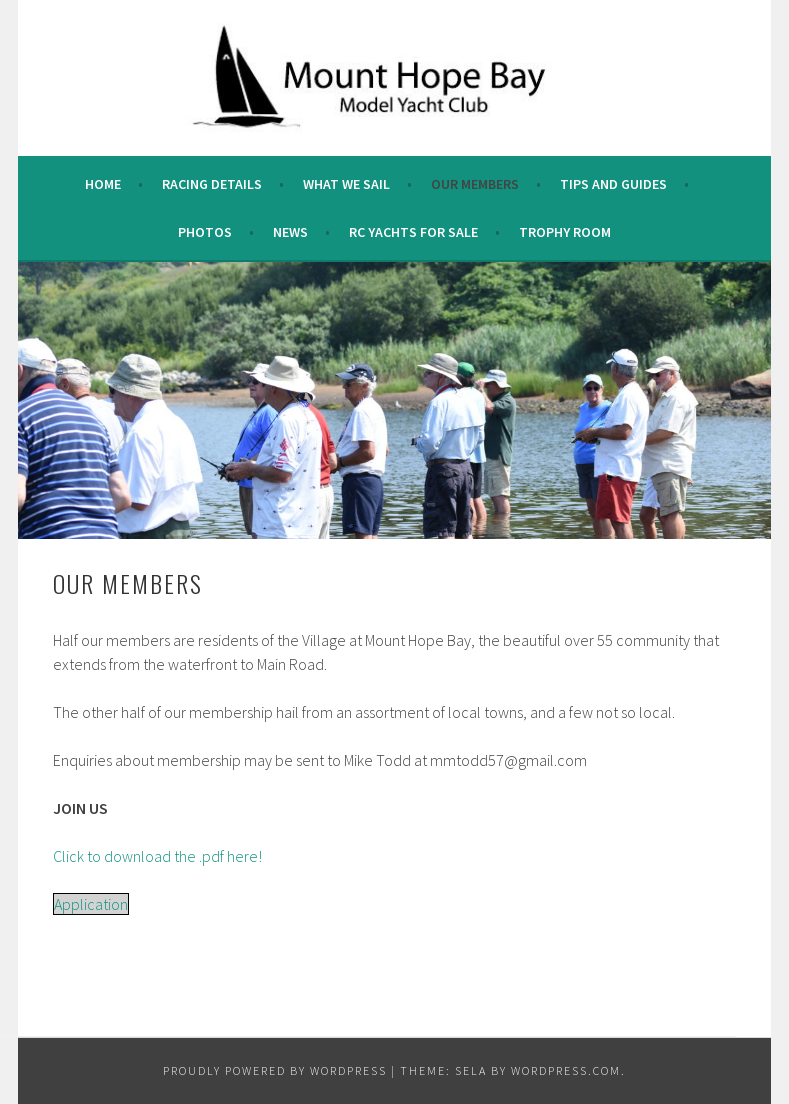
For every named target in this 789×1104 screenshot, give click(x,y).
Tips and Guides (613, 184)
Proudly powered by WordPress (275, 1070)
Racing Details (212, 184)
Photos (205, 232)
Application (91, 904)
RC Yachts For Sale (413, 232)
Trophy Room (565, 232)
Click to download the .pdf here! (157, 856)
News (290, 232)
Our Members (475, 184)
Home (103, 184)
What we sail (346, 184)
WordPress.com (566, 1070)
